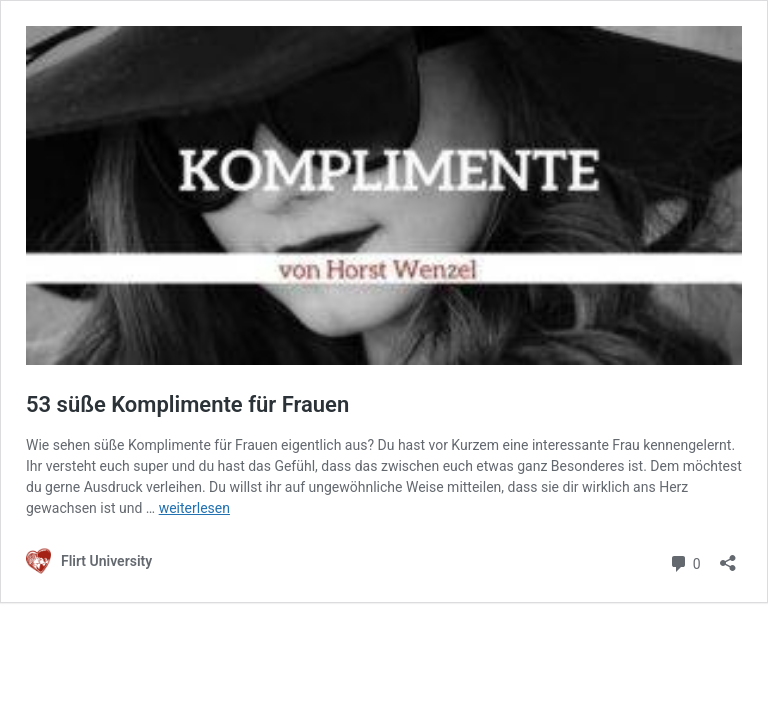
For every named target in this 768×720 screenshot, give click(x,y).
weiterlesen (194, 508)
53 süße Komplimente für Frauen (187, 404)
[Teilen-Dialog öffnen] (728, 556)
